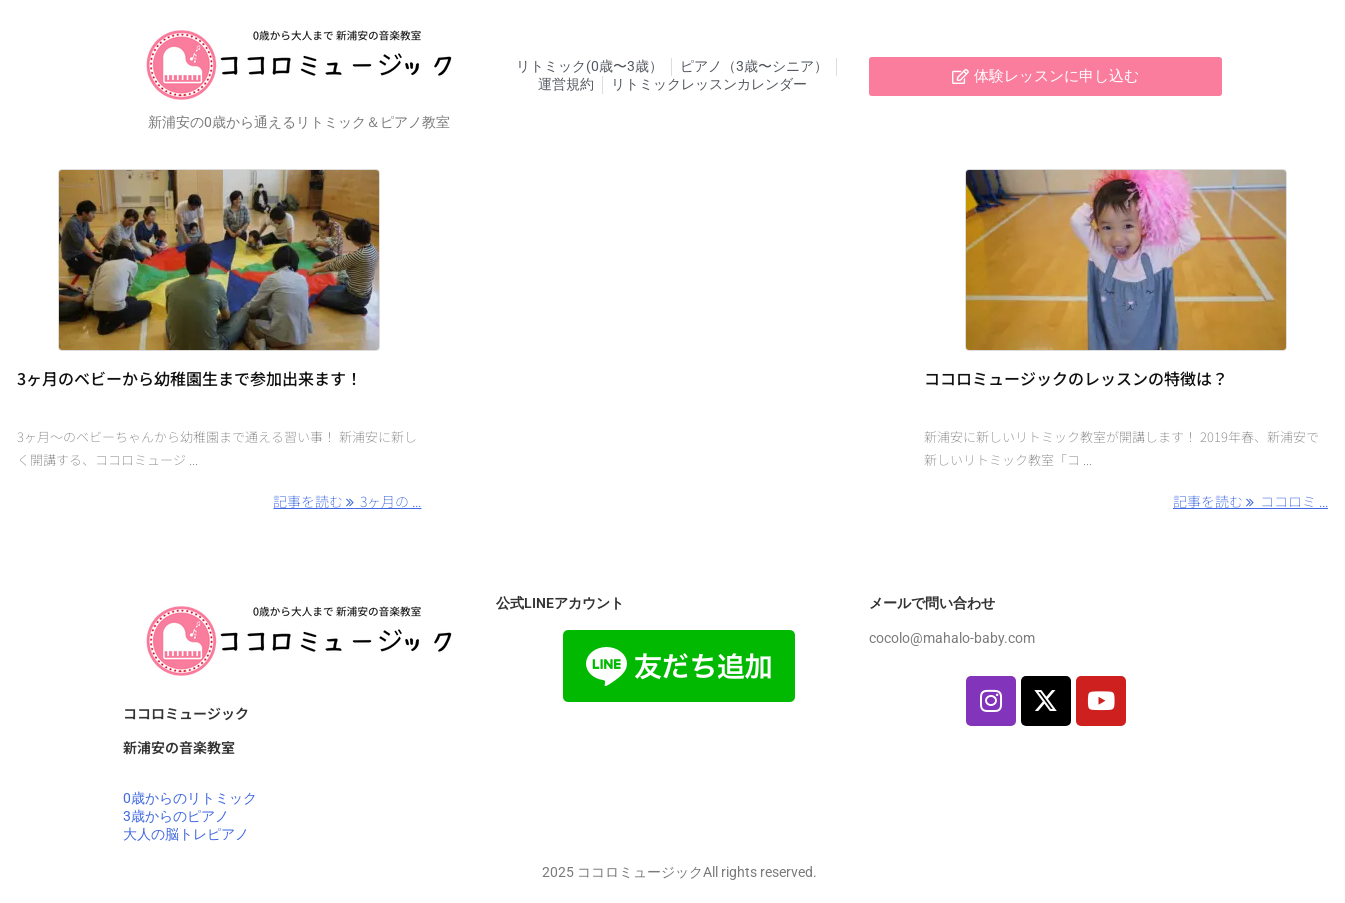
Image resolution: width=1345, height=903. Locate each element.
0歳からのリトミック (190, 798)
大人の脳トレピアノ (186, 834)
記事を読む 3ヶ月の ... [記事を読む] (347, 501)
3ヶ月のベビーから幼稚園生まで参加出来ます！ (189, 378)
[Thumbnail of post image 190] (219, 260)
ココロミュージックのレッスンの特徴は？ (1076, 378)
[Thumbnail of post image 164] (1126, 260)
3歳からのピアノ (176, 816)
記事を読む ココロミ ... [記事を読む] (1250, 501)
